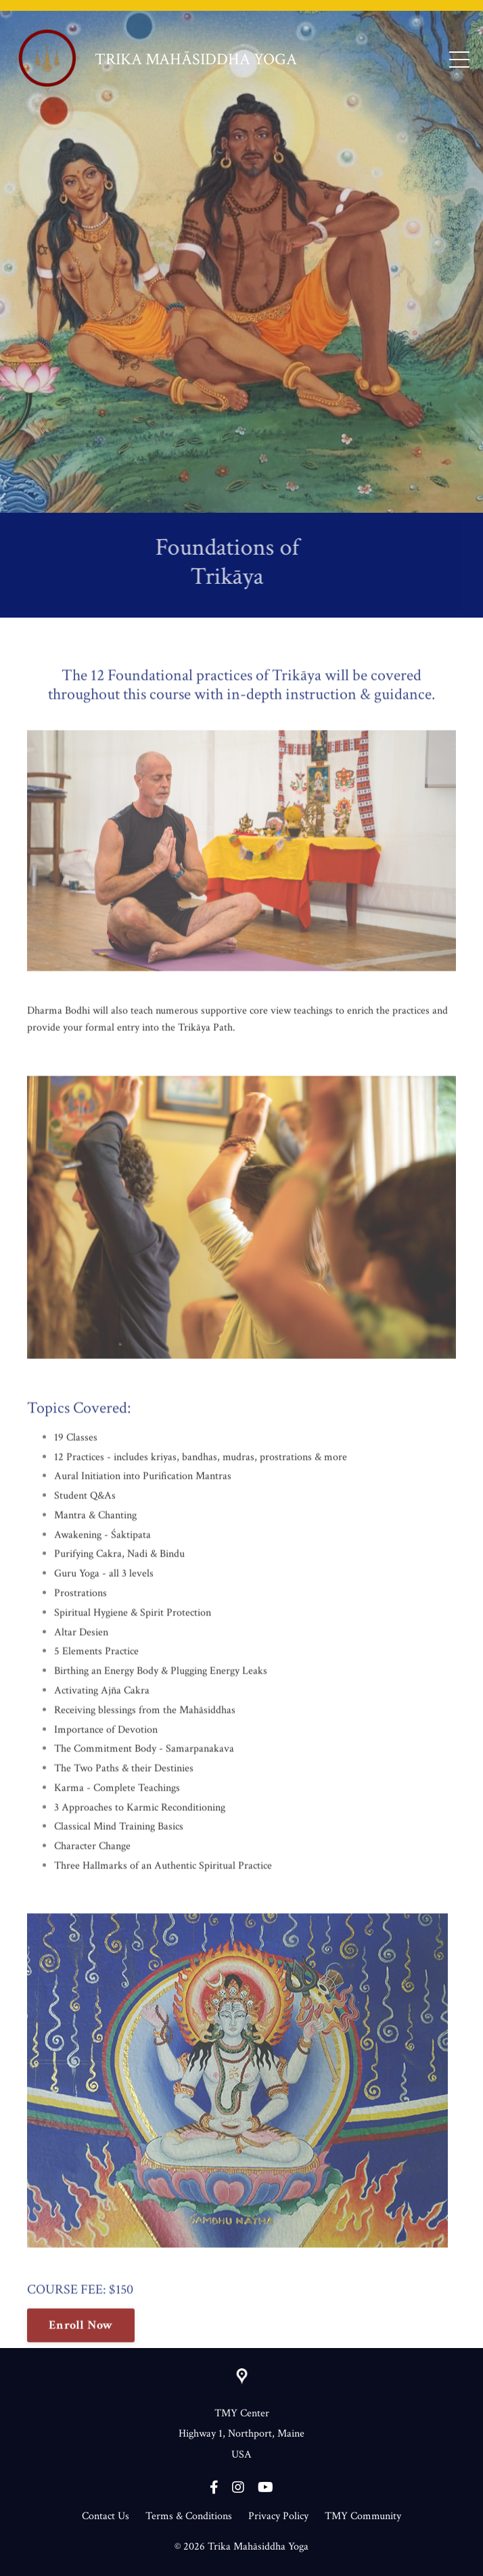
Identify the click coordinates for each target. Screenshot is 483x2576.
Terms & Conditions (188, 2516)
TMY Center (241, 2413)
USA (241, 2454)
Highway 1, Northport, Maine (241, 2433)
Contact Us (105, 2516)
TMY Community (363, 2516)
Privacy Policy (278, 2516)
